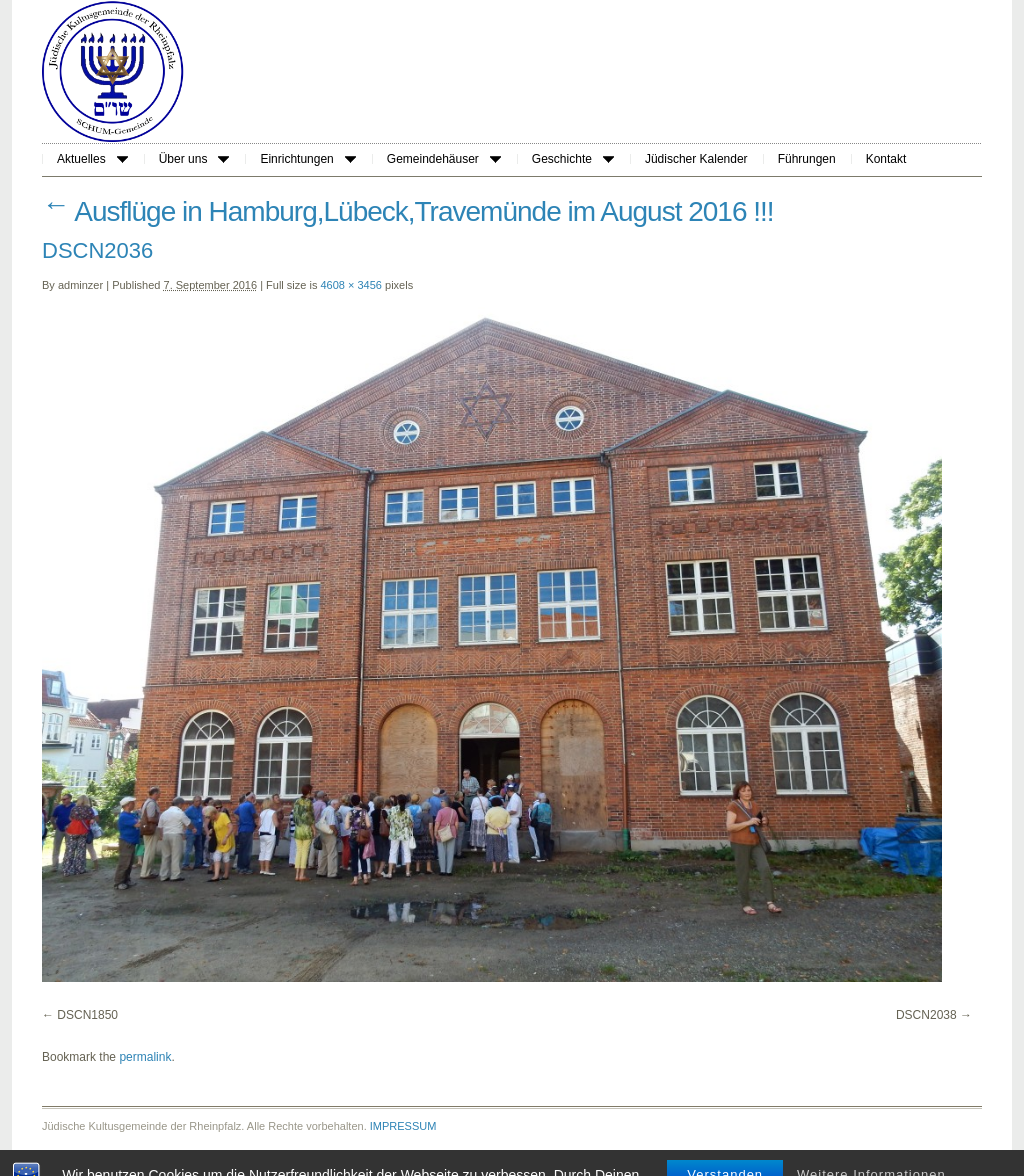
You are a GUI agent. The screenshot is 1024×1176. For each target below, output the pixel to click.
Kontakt (886, 159)
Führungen (807, 159)
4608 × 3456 (351, 285)
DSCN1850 (87, 1015)
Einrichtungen (307, 159)
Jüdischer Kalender (696, 159)
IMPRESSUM (403, 1126)
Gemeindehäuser (444, 159)
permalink (145, 1057)
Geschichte (573, 159)
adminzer (80, 285)
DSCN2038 (926, 1015)
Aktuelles (92, 159)
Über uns (194, 159)
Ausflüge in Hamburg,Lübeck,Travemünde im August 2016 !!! (408, 211)
